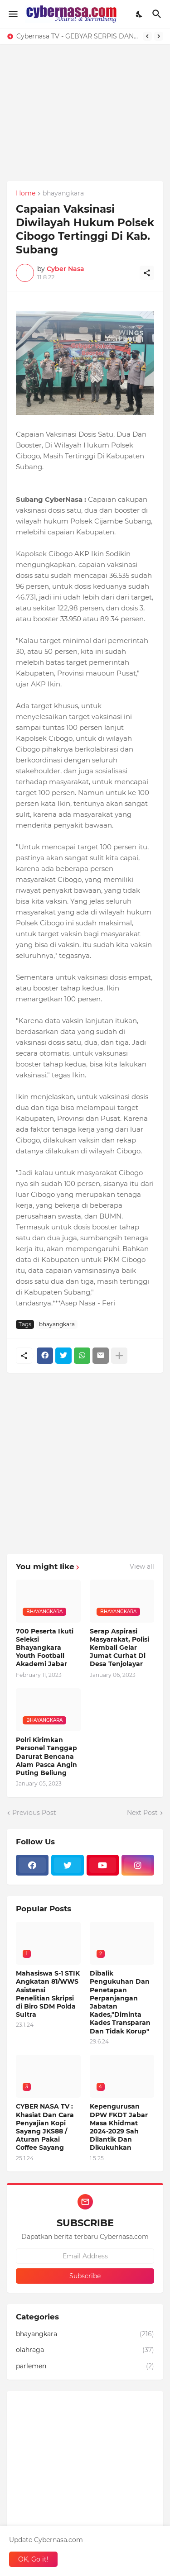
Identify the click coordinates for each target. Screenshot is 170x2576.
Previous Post (34, 1813)
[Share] (147, 273)
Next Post (142, 1813)
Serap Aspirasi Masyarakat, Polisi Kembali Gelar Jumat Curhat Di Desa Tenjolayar (119, 1647)
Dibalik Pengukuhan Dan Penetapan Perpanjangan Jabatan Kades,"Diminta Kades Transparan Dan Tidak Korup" (120, 2002)
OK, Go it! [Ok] (33, 2559)
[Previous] (147, 36)
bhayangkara (63, 193)
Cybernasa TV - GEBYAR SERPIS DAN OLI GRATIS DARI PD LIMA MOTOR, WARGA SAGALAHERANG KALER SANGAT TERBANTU (77, 36)
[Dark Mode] (140, 14)
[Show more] (119, 1356)
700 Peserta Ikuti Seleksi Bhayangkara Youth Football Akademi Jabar (44, 1647)
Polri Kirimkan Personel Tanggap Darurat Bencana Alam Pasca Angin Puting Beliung (46, 1756)
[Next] (158, 36)
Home (25, 193)
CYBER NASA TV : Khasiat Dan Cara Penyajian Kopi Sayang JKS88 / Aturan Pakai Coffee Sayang (45, 2127)
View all (142, 1566)
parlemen (85, 2366)
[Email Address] (85, 2256)
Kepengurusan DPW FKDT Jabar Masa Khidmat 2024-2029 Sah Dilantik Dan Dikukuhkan (119, 2127)
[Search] (158, 14)
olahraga (85, 2350)
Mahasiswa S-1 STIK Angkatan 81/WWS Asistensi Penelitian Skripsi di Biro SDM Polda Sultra (48, 1994)
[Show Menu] (12, 14)
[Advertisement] (85, 129)
